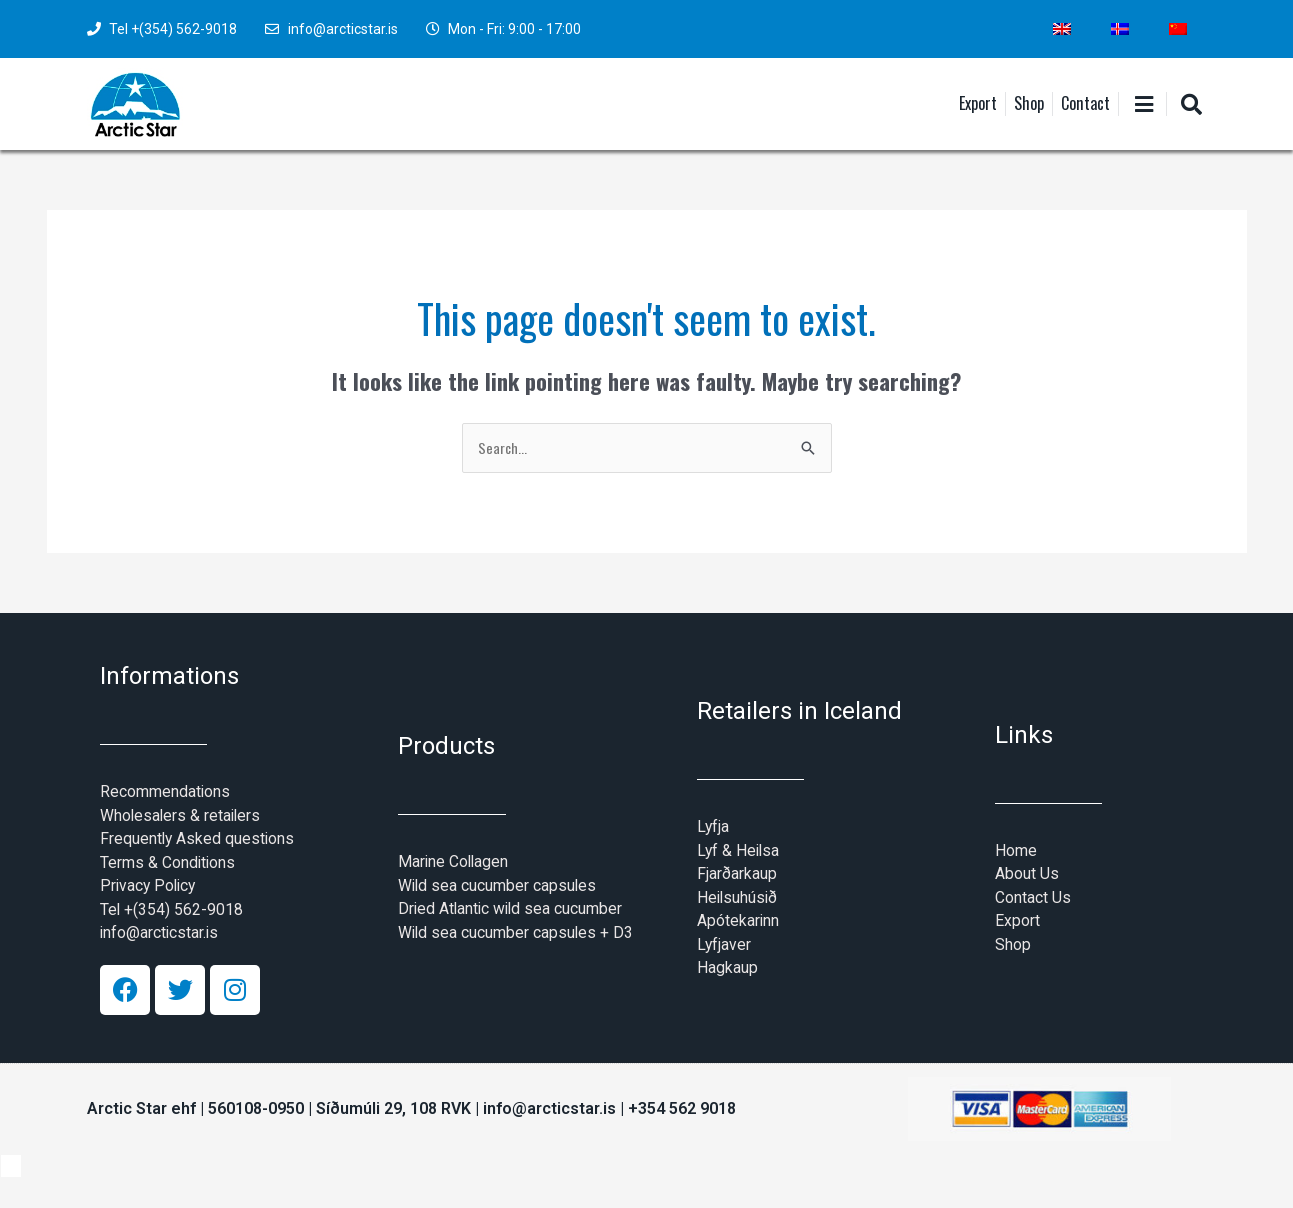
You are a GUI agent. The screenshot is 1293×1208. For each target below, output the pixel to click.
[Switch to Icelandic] (1120, 29)
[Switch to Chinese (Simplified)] (1178, 29)
